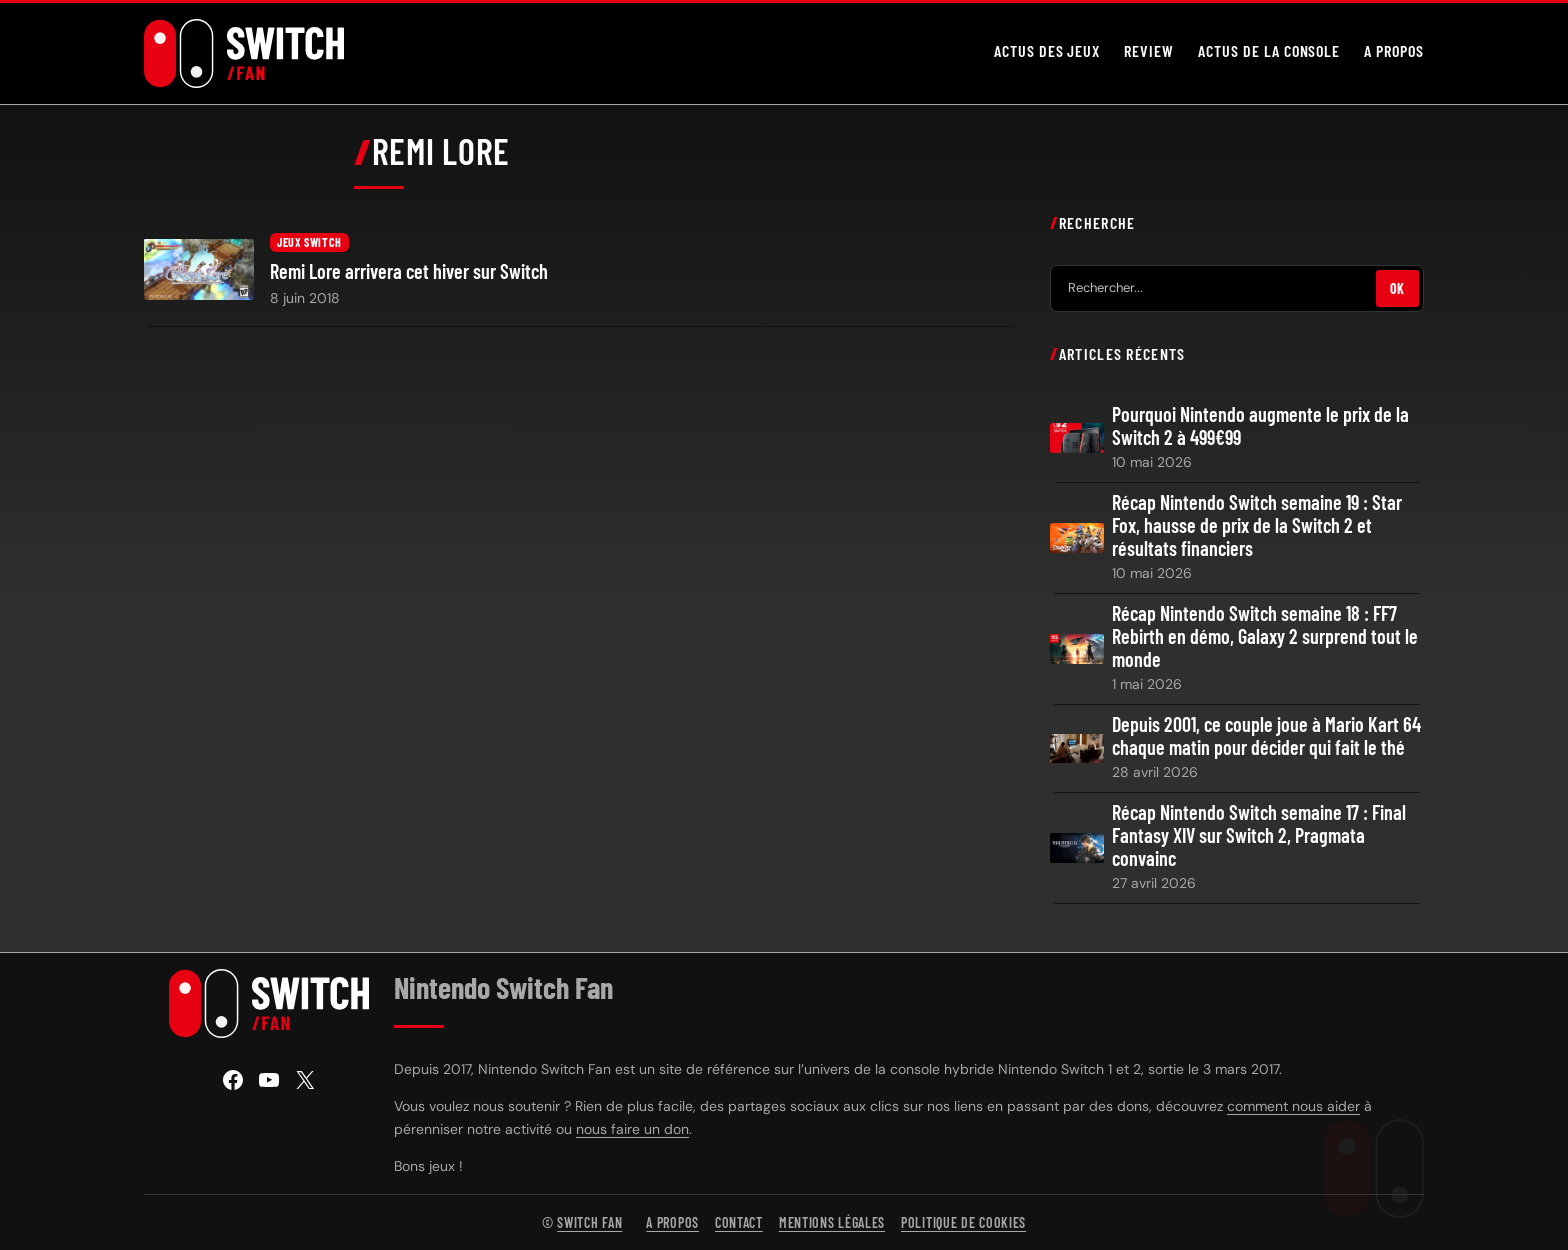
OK (1397, 287)
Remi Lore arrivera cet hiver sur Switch (409, 271)
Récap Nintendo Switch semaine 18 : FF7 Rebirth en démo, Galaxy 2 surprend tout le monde (1265, 636)
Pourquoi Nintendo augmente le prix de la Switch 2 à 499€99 (1260, 426)
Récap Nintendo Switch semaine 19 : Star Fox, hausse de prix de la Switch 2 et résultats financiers (1257, 525)
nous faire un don (632, 1129)
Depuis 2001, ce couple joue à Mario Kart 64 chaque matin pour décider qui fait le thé (1266, 736)
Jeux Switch (309, 242)
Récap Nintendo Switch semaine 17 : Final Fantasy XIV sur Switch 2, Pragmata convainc (1259, 835)
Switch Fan (589, 1222)
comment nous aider (1293, 1106)
